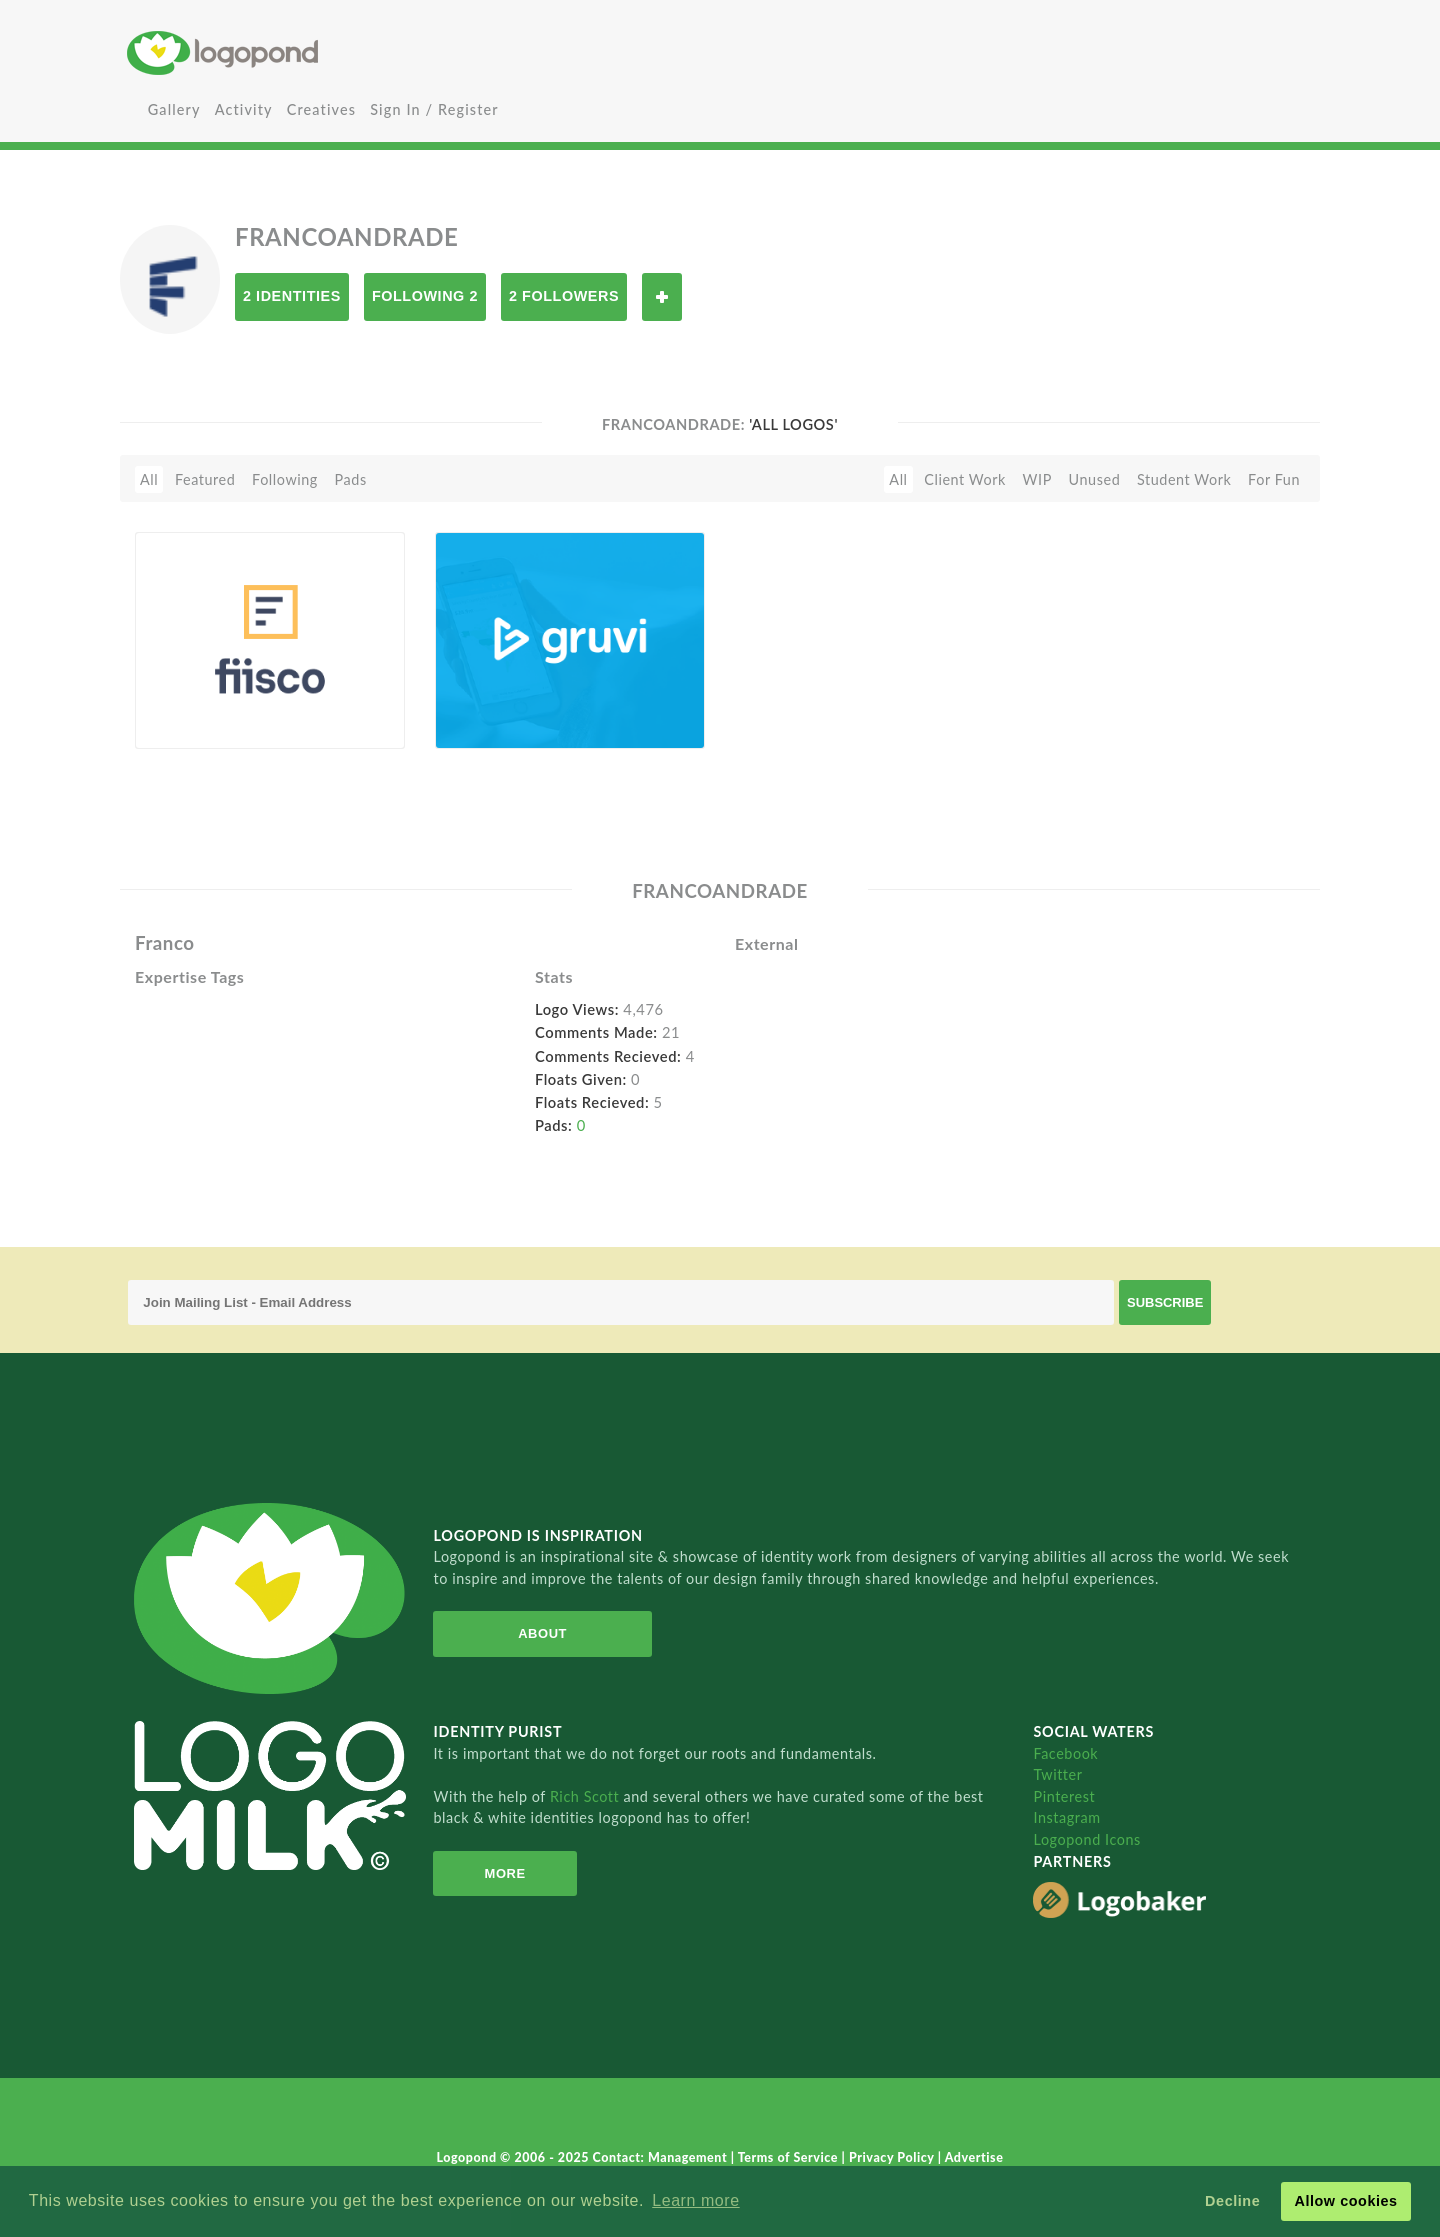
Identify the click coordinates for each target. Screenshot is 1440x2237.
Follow (662, 296)
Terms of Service (790, 2157)
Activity (244, 109)
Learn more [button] (695, 2200)
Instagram (1066, 1817)
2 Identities (292, 296)
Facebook (1065, 1753)
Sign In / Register (434, 109)
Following (285, 479)
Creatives (321, 109)
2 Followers (564, 296)
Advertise (974, 2157)
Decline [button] (1232, 2201)
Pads (351, 479)
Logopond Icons (1086, 1839)
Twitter (1057, 1774)
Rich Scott (587, 1796)
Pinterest (1064, 1796)
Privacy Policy (893, 2157)
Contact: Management (662, 2157)
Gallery (174, 109)
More (505, 1873)
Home (325, 52)
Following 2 (425, 296)
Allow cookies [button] (1345, 2201)
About (542, 1633)
